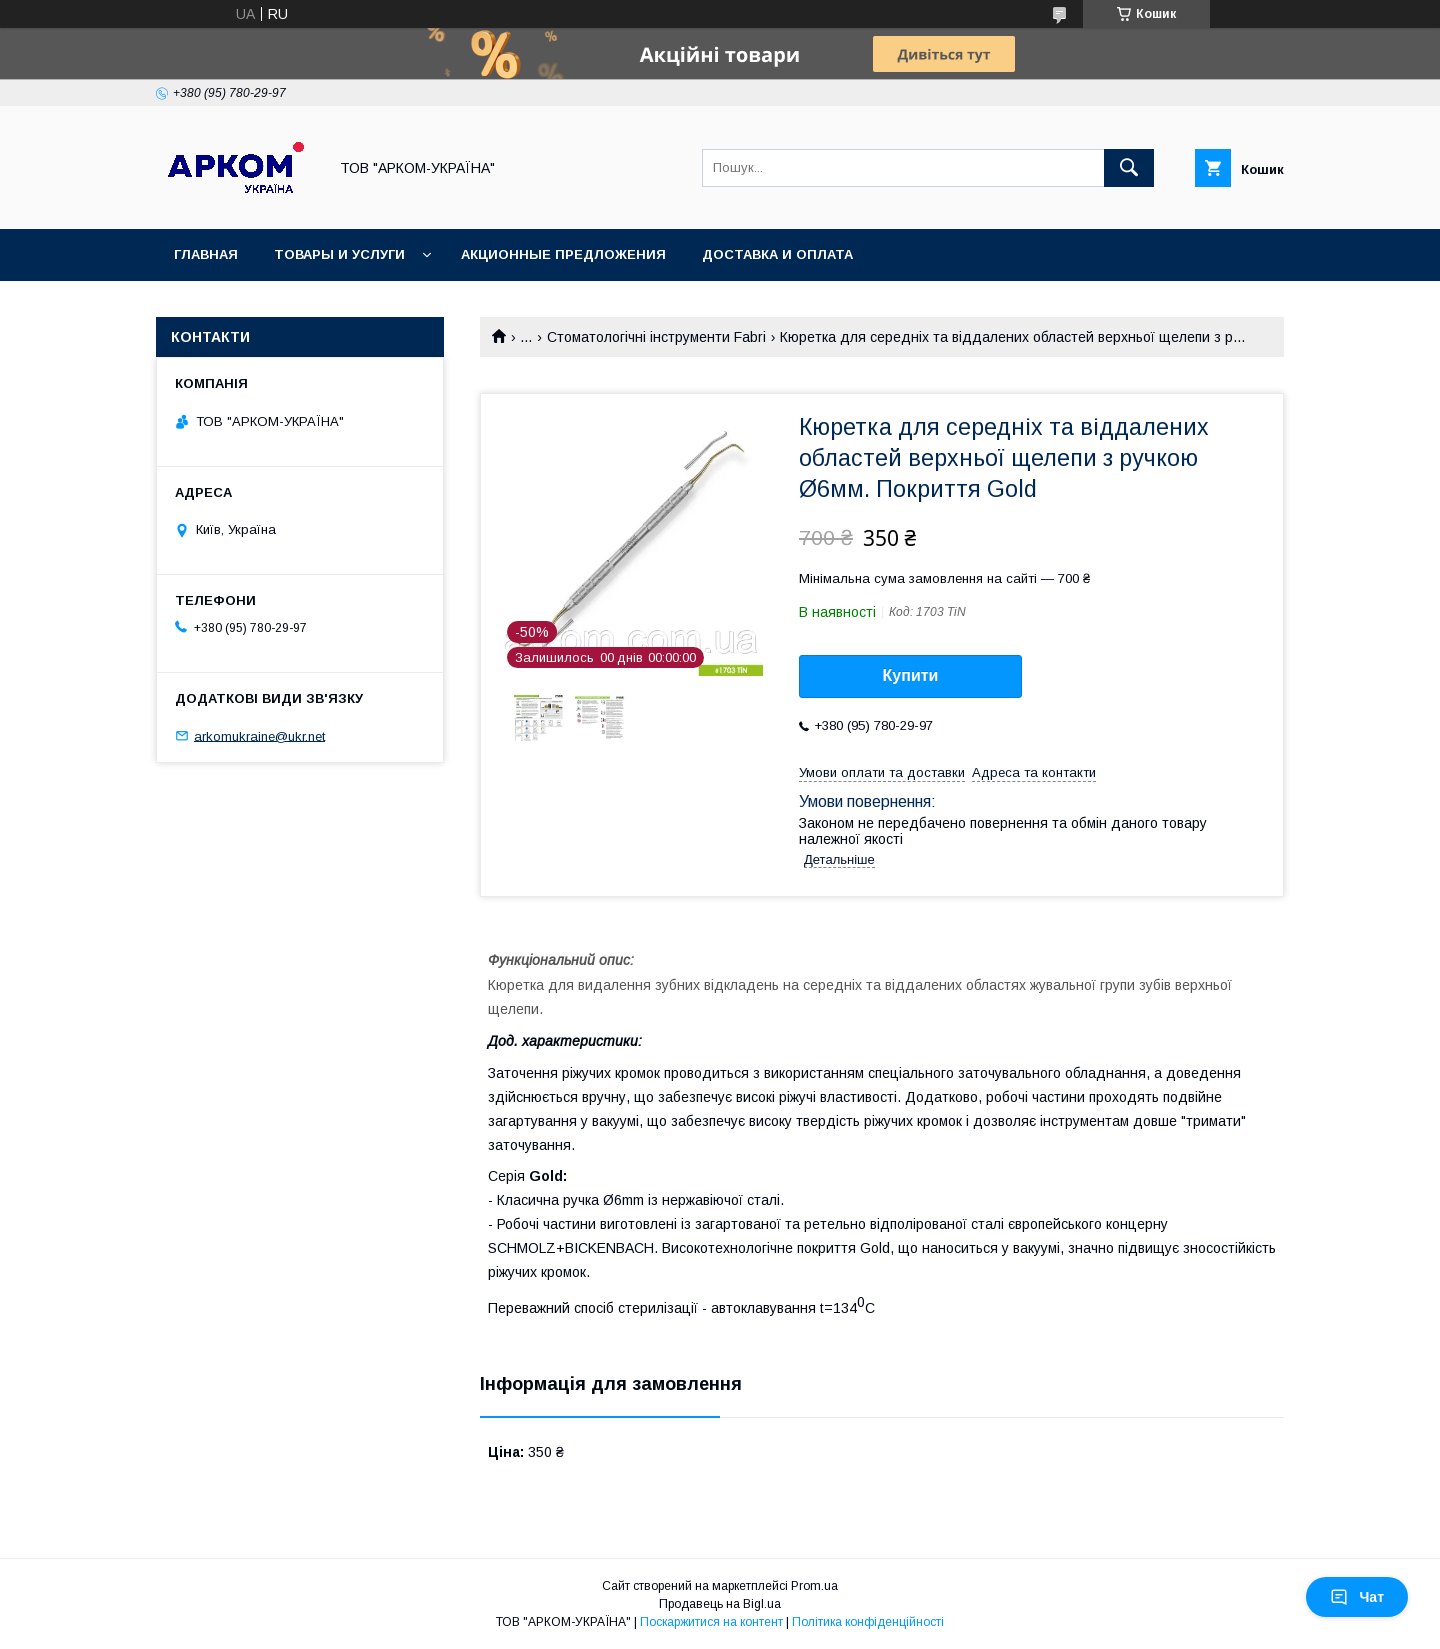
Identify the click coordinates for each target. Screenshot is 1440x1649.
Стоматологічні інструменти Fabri (656, 337)
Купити (911, 675)
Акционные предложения (563, 254)
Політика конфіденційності (868, 1622)
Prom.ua (814, 1586)
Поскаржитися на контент (711, 1622)
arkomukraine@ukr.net (259, 735)
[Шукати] (1129, 168)
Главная (206, 254)
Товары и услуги (339, 254)
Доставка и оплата (777, 254)
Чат (1357, 1597)
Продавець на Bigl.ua (720, 1604)
